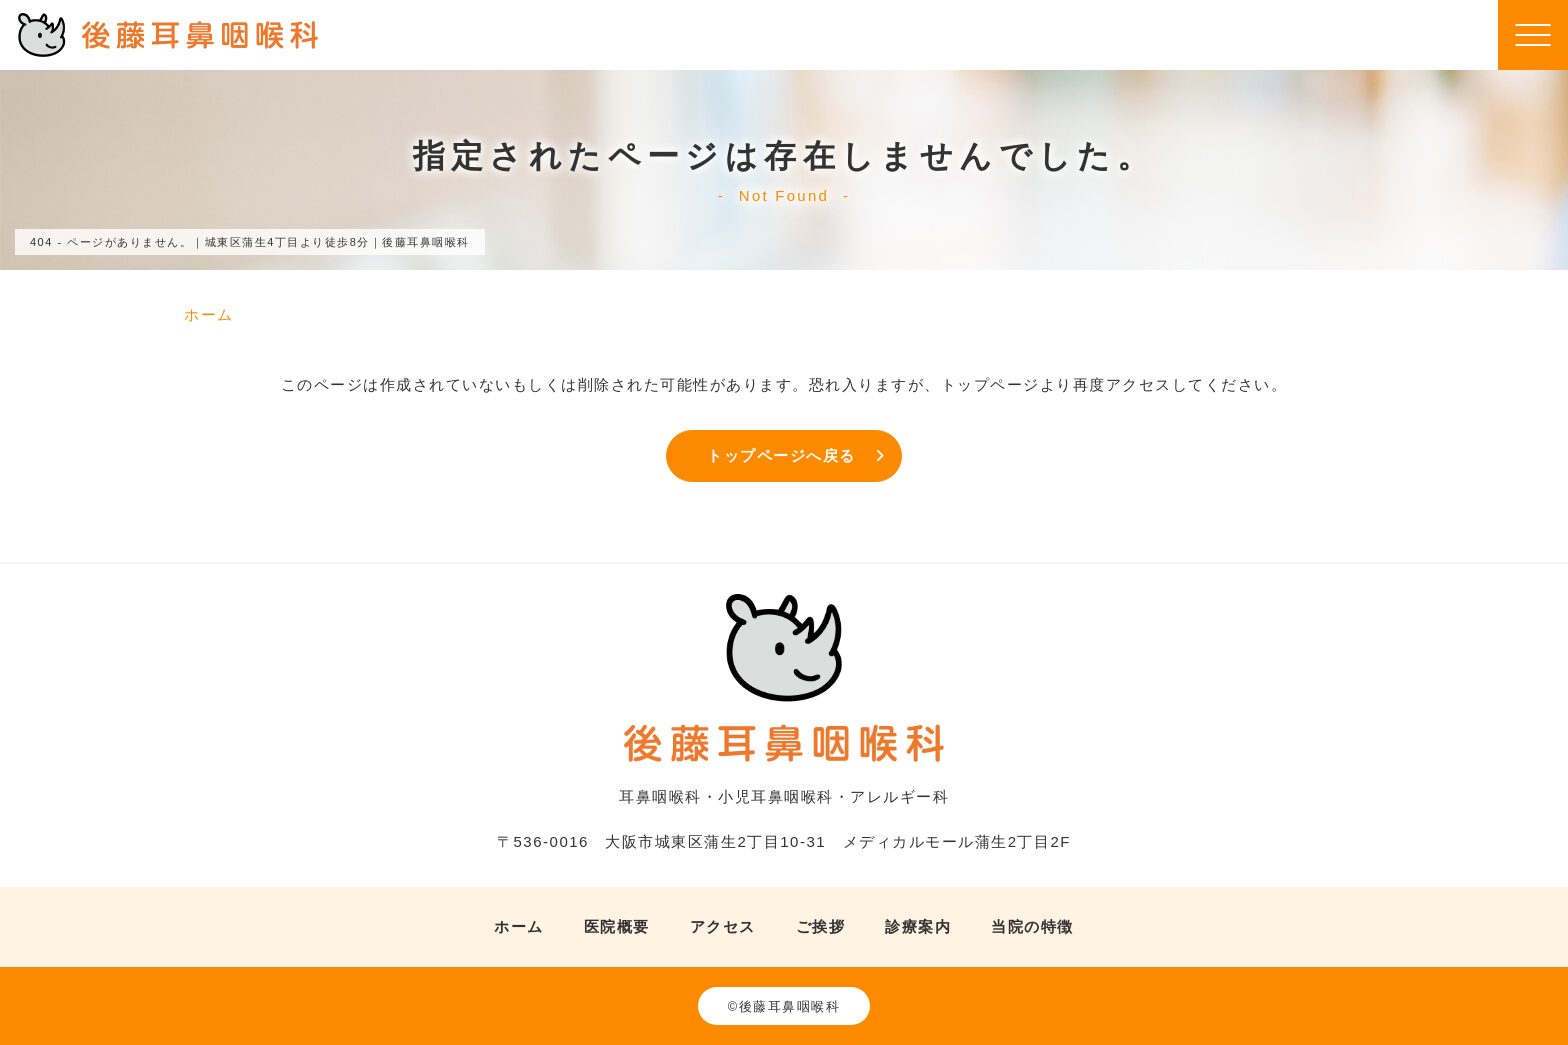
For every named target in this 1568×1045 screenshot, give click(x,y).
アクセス (723, 926)
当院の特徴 (1032, 926)
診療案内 (918, 926)
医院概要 (617, 926)
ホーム (519, 926)
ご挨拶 (821, 926)
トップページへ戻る (781, 455)
